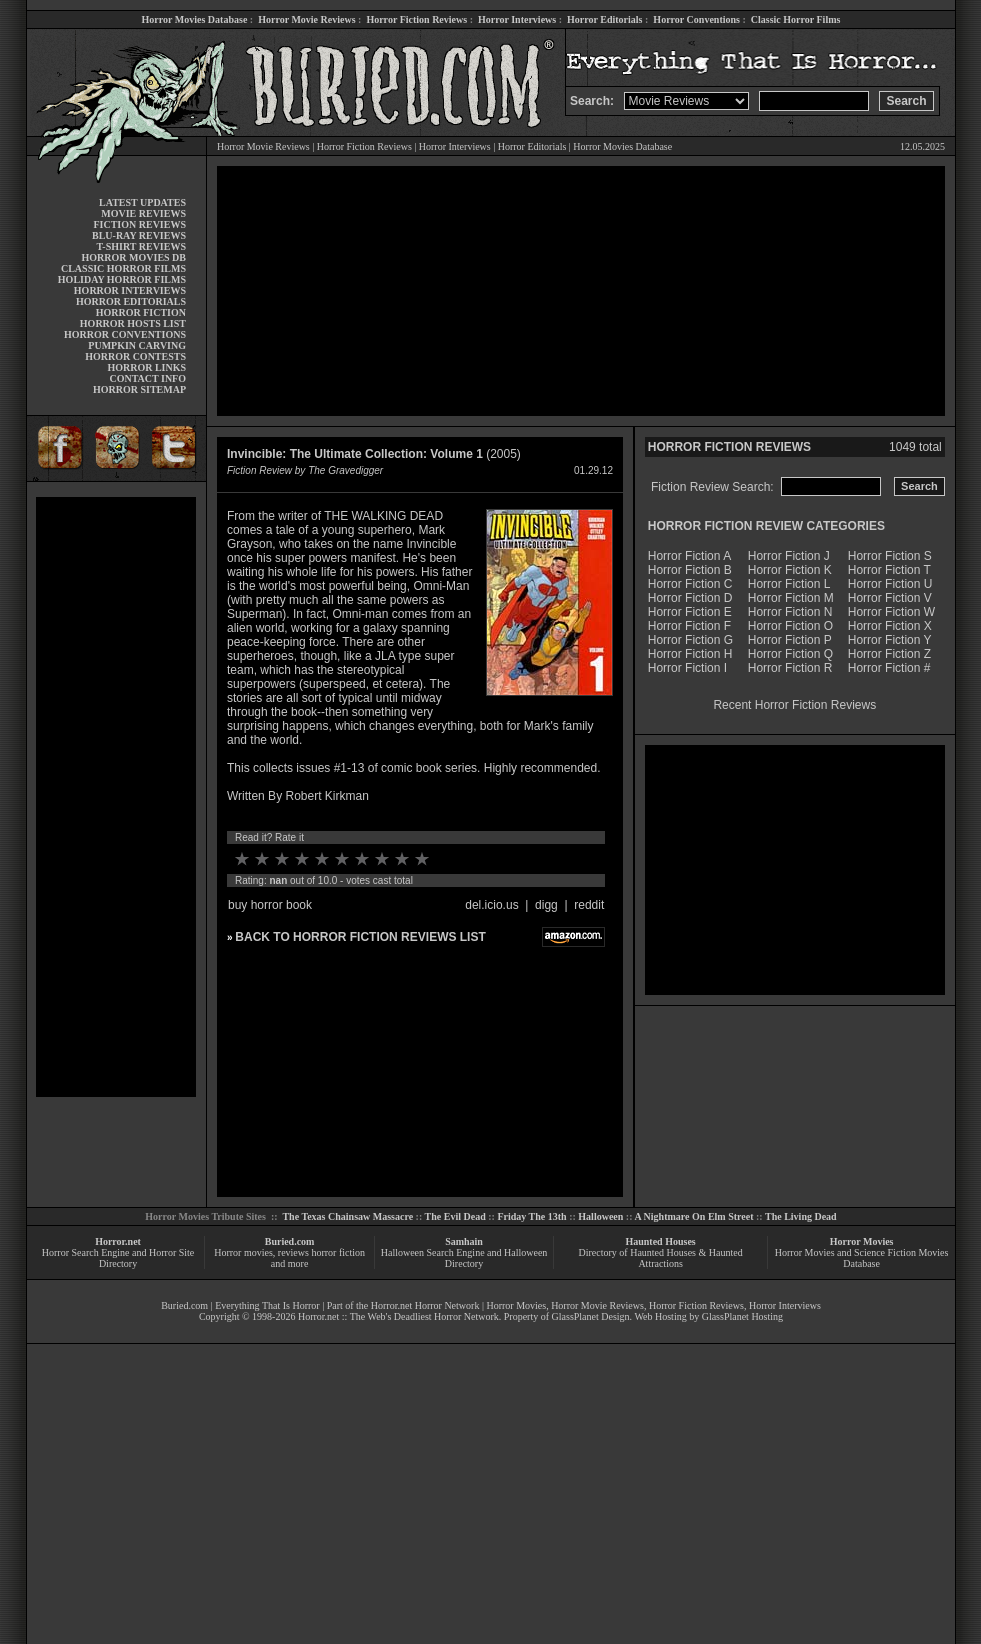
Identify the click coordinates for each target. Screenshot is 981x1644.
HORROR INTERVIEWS (130, 290)
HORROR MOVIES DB (134, 257)
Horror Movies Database (195, 19)
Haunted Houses (660, 1241)
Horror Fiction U (890, 584)
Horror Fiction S (890, 556)
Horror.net (118, 1241)
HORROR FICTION (141, 312)
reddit (589, 905)
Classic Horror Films (796, 19)
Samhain (464, 1241)
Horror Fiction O (790, 626)
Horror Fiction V (890, 598)
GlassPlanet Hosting (742, 1316)
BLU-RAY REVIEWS (139, 235)
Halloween (600, 1216)
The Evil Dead (455, 1216)
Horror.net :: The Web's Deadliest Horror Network (398, 1316)
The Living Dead (801, 1216)
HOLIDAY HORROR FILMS (122, 279)
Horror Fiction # (889, 668)
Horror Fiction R (790, 668)
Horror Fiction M (791, 598)
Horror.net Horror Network (425, 1305)
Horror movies (243, 1252)
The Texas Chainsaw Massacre (347, 1216)
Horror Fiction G (690, 640)
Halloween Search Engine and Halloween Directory (464, 1258)
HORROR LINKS (146, 367)
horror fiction (338, 1252)
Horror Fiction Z (889, 654)
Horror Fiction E (690, 612)
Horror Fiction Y (890, 640)
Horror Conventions (696, 19)
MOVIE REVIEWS (143, 213)
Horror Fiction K (790, 570)
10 (422, 859)
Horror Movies (862, 1241)
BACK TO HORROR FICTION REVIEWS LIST (360, 937)
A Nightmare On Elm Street (693, 1216)
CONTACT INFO (147, 378)
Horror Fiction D (690, 598)
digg (546, 905)
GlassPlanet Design (591, 1316)
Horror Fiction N (790, 612)
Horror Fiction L (789, 584)
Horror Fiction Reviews (416, 19)
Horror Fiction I (687, 668)
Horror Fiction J (789, 556)
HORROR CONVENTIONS (125, 334)
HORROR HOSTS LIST (133, 323)
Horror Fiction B (690, 570)
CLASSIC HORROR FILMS (123, 268)
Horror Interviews (517, 19)
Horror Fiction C (690, 584)
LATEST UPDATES (142, 202)
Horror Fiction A (689, 556)
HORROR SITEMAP (139, 389)
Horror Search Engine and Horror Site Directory (118, 1258)
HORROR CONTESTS (135, 356)
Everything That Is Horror (267, 1305)
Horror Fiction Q (790, 654)
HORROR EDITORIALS (131, 301)
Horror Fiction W (891, 612)
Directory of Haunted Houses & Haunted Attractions (661, 1258)
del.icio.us (491, 905)
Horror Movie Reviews (306, 19)
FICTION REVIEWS (139, 224)
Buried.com (290, 1241)
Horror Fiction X (890, 626)
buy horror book (270, 905)
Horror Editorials (604, 19)
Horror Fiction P (790, 640)
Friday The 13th (531, 1216)
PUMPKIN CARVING (137, 345)
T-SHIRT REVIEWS (141, 246)
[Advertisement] (116, 797)
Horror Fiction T (889, 570)
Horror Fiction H (690, 654)
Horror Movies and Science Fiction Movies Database (862, 1258)
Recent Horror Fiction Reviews (794, 705)
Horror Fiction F (689, 626)
